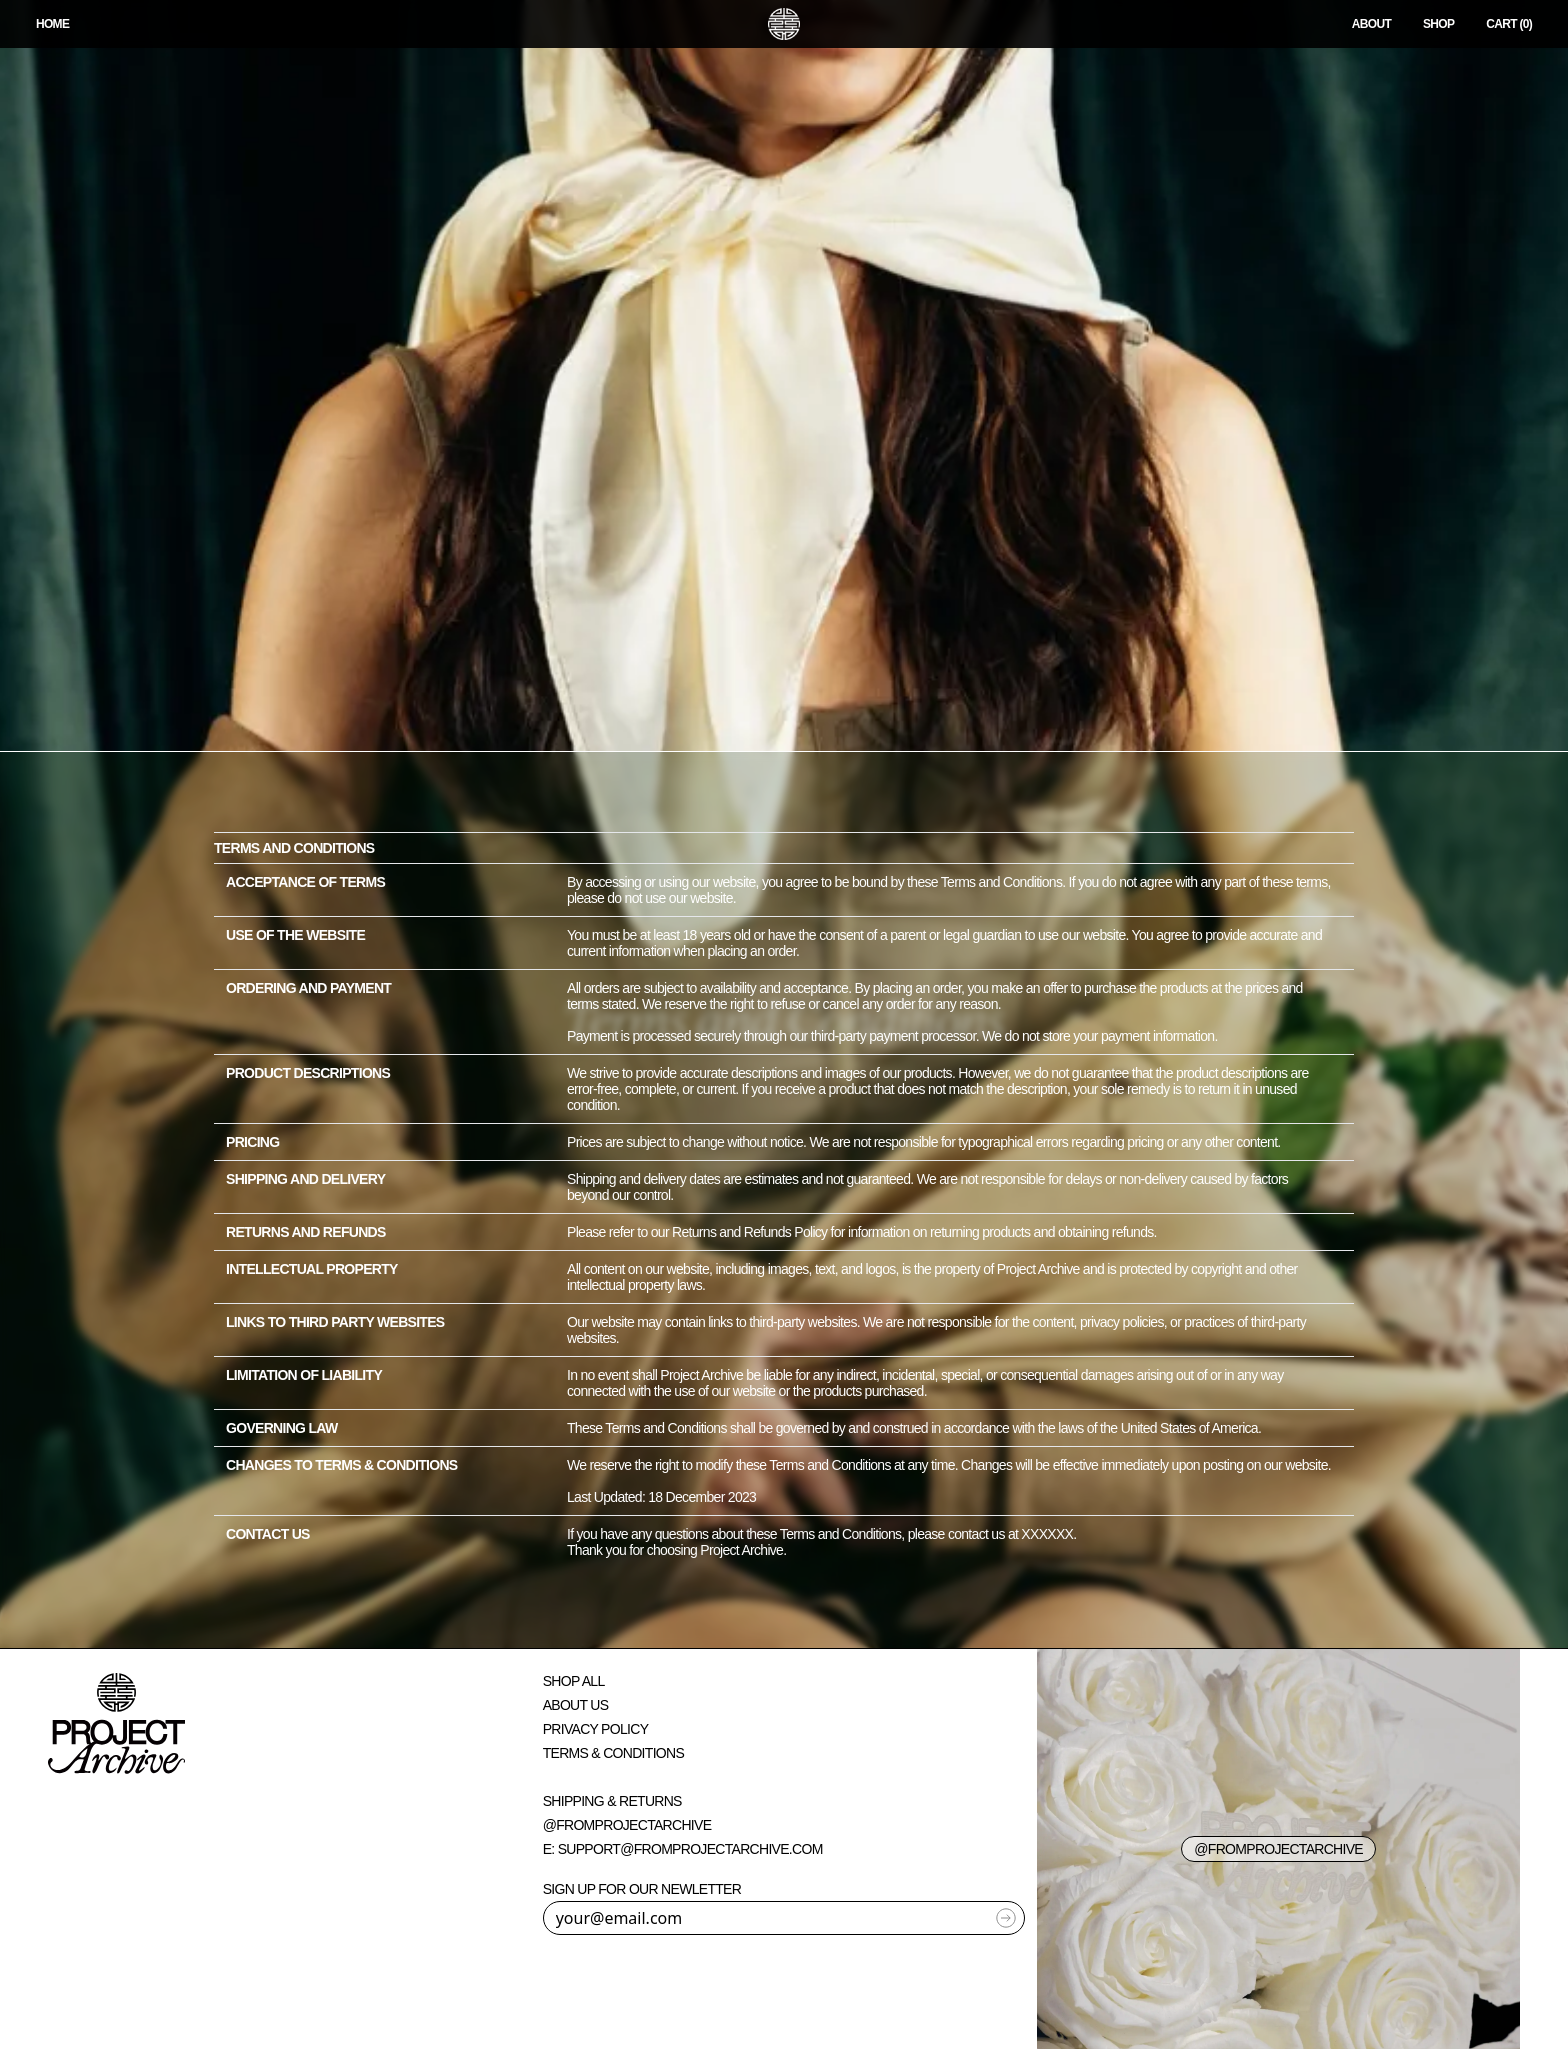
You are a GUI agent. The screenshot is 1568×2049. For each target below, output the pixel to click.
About (1371, 24)
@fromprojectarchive (627, 1825)
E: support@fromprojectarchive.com (683, 1849)
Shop (1438, 24)
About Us (576, 1705)
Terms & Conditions (613, 1753)
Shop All (574, 1681)
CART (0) (1509, 24)
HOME (52, 24)
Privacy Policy (596, 1729)
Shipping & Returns (612, 1801)
